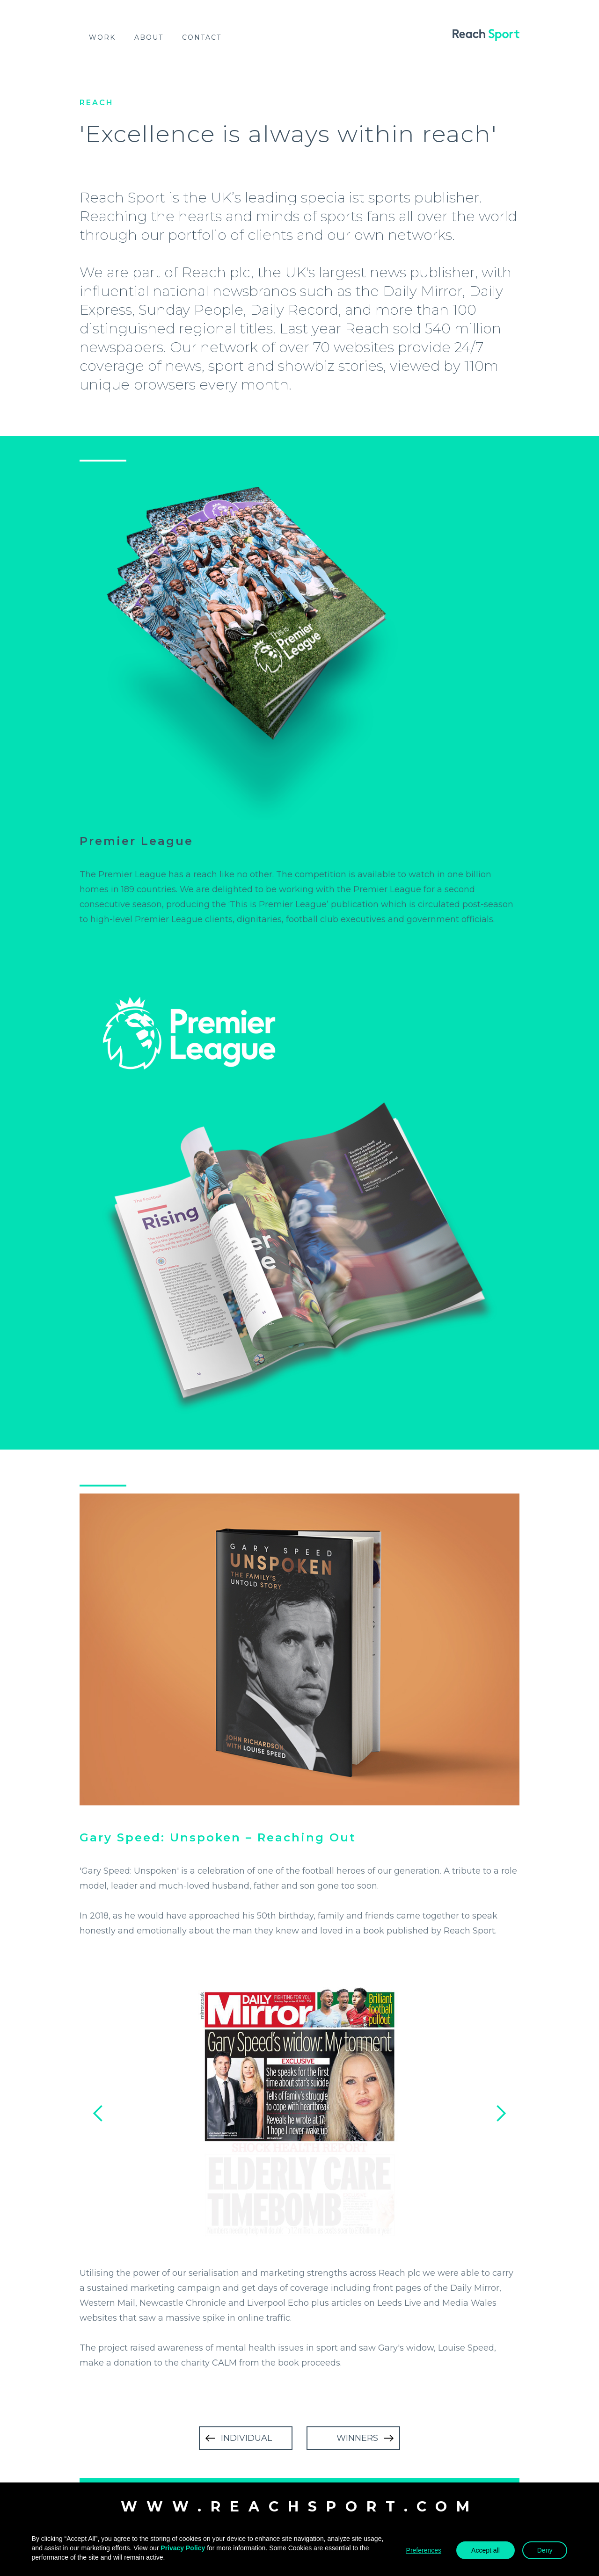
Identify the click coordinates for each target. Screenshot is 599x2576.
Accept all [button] (485, 2550)
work (102, 37)
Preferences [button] (423, 2550)
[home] (486, 35)
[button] (98, 2113)
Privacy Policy (183, 2548)
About (148, 37)
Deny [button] (545, 2550)
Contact (201, 37)
